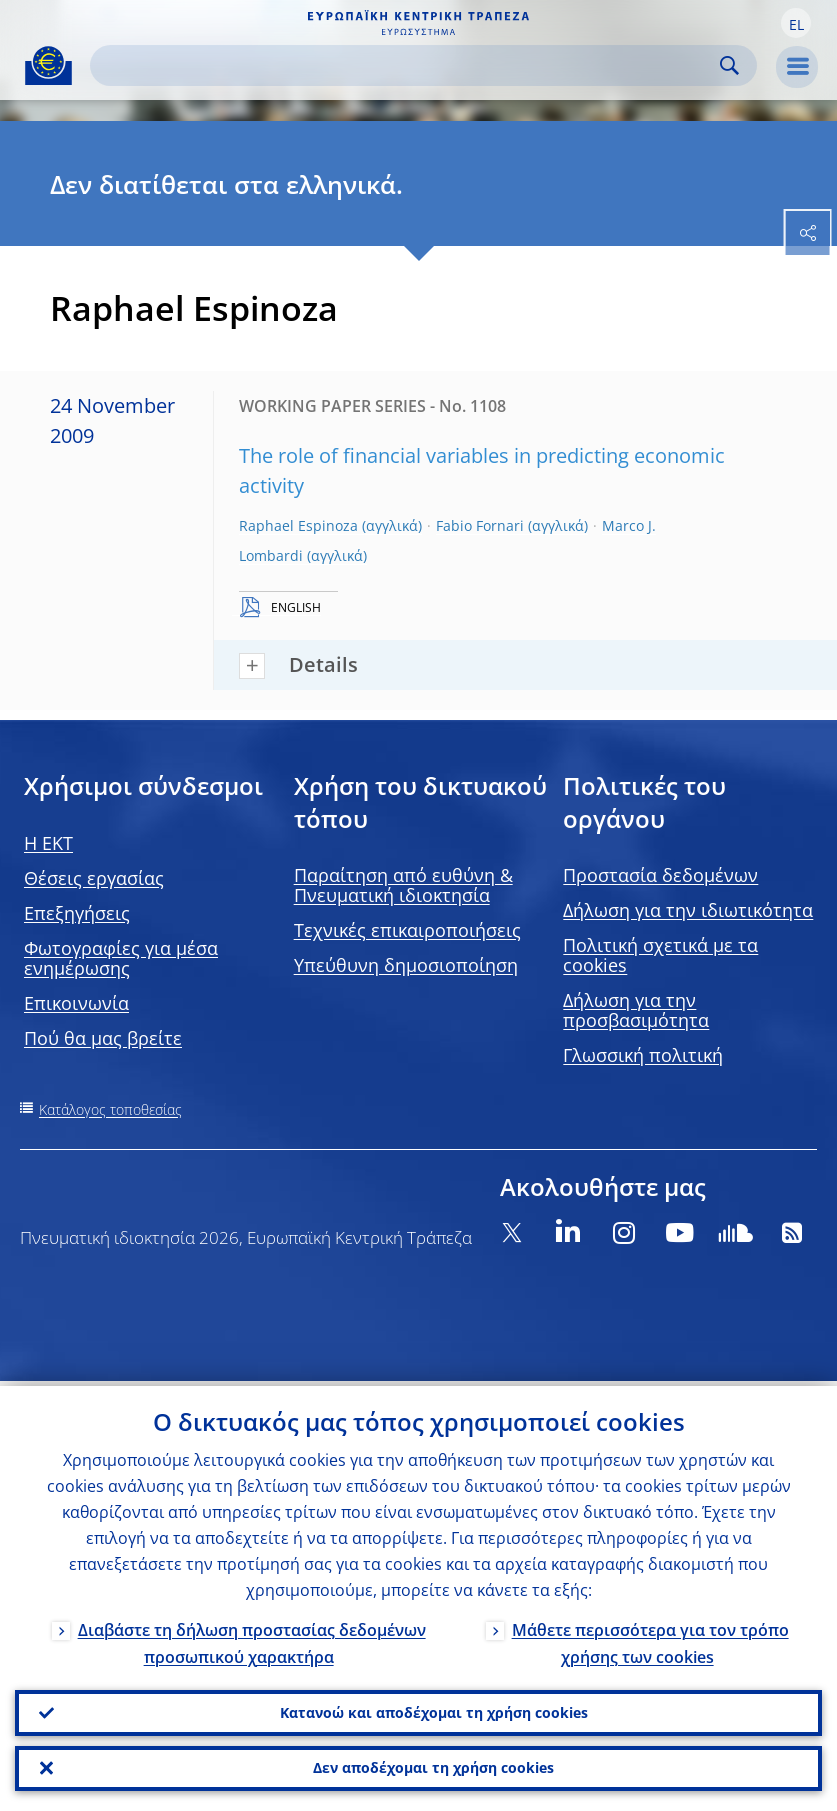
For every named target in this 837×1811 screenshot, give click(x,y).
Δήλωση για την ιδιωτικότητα (688, 910)
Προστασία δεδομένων (660, 875)
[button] (796, 23)
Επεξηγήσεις (77, 913)
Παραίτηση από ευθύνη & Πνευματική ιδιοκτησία (403, 885)
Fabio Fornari (480, 525)
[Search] (407, 65)
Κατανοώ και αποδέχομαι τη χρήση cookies (434, 1708)
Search (729, 65)
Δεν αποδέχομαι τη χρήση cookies (433, 1766)
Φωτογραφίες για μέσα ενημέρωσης (121, 958)
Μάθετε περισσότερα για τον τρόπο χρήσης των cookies (650, 1637)
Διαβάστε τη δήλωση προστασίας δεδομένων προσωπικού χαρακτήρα (252, 1637)
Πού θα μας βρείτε (103, 1038)
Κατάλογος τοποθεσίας (110, 1109)
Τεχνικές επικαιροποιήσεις (407, 930)
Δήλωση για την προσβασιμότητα (636, 1010)
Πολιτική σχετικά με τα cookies (660, 955)
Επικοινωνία (76, 1003)
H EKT (48, 843)
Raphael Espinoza (298, 525)
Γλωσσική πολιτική (643, 1055)
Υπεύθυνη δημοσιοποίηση (406, 965)
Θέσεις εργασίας (94, 878)
